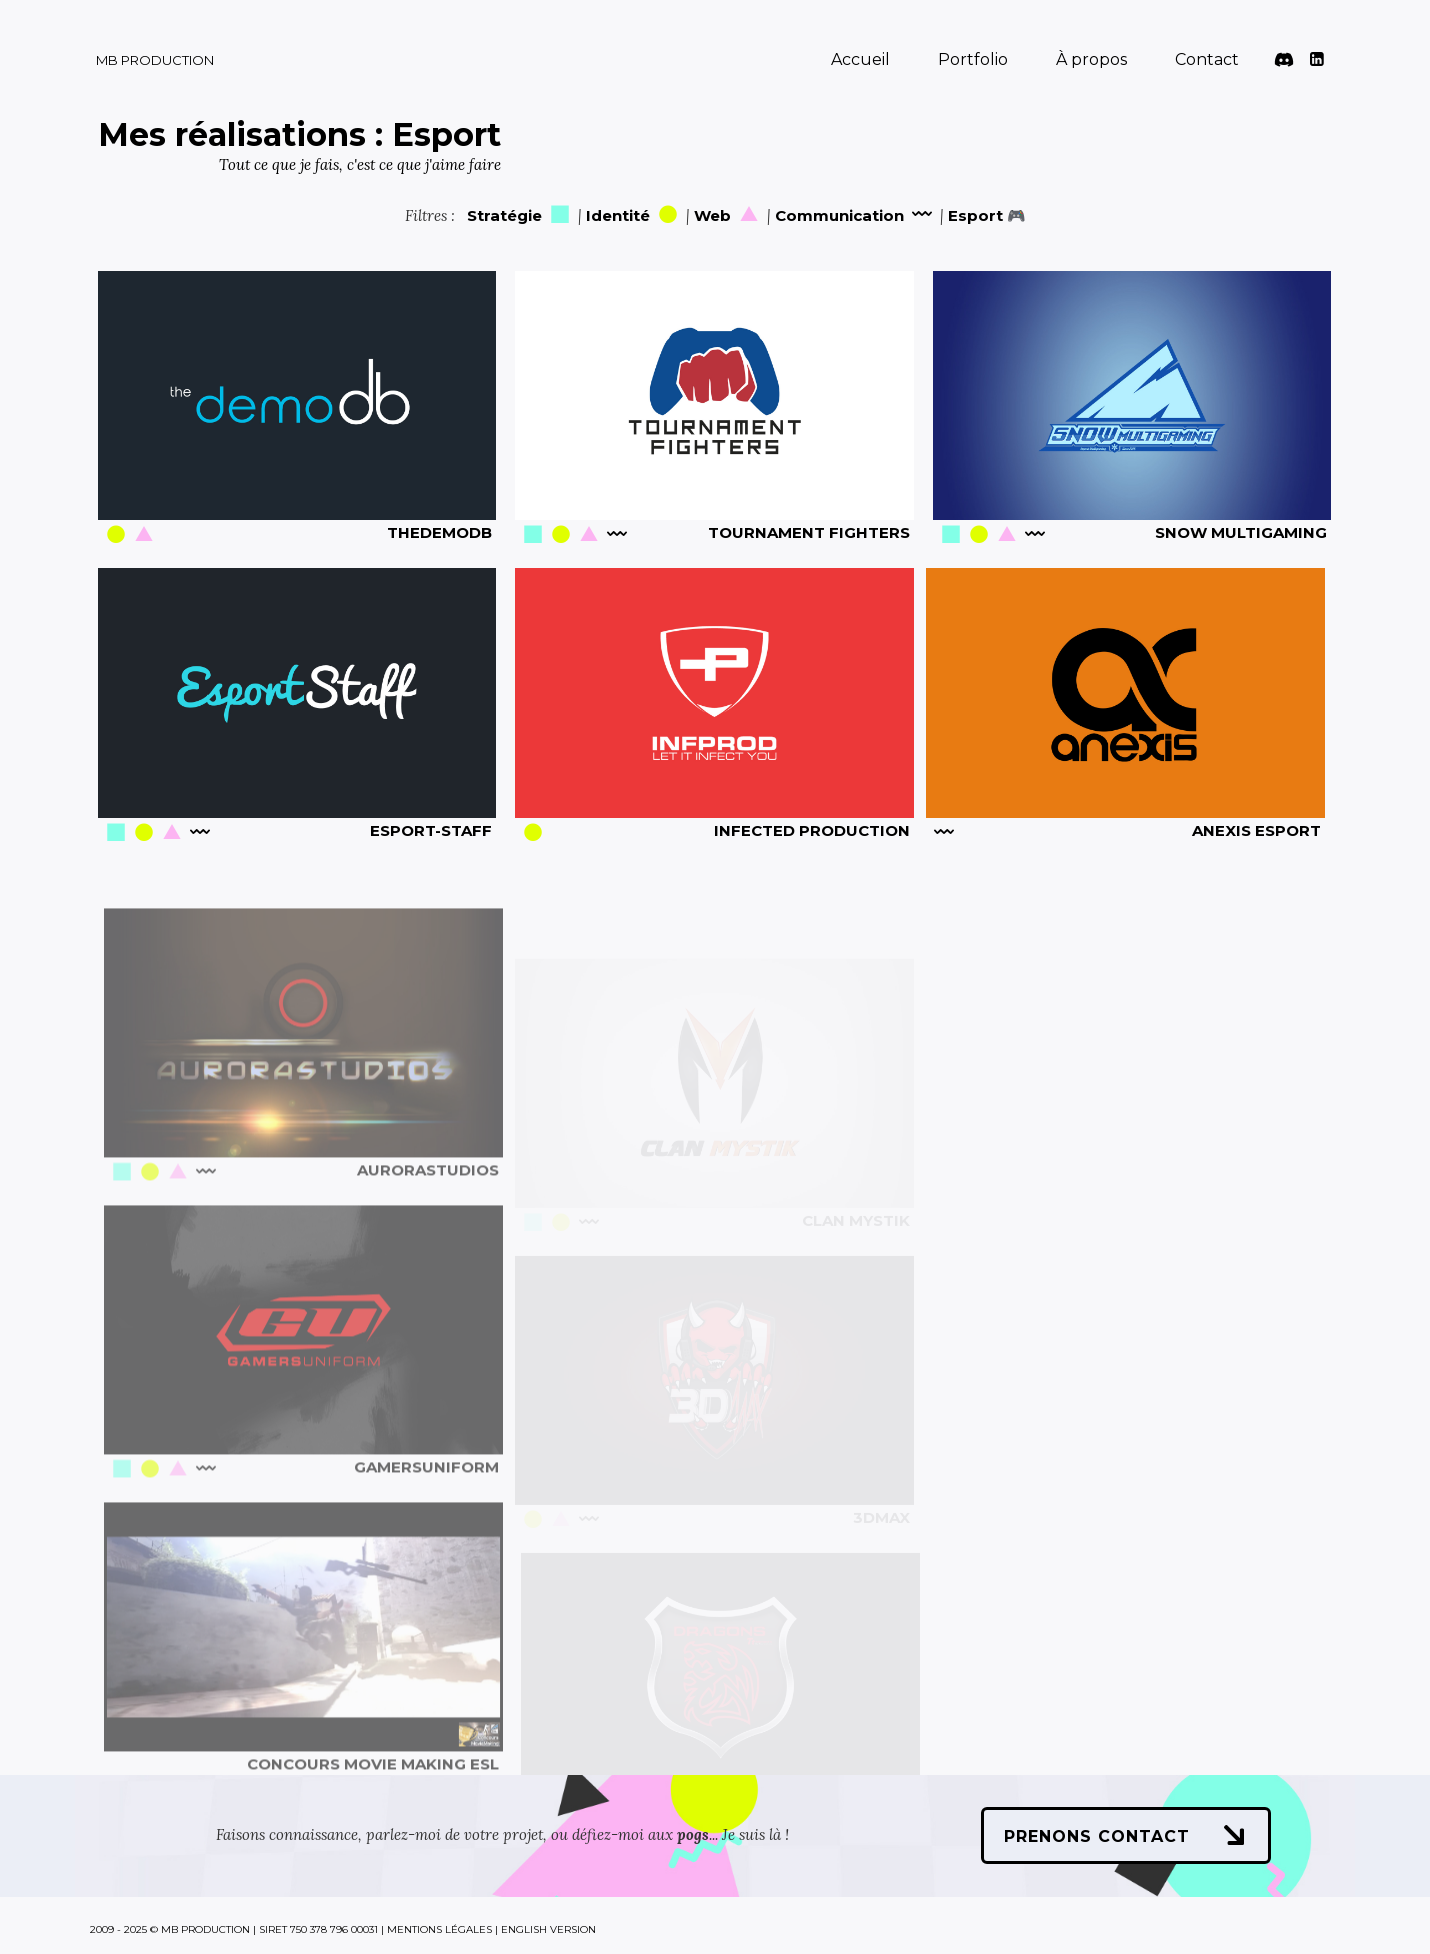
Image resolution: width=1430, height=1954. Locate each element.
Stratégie (520, 215)
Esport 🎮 (987, 215)
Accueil (860, 59)
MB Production (155, 60)
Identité (634, 215)
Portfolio (973, 59)
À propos (1091, 59)
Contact (1207, 59)
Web (728, 215)
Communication (855, 215)
